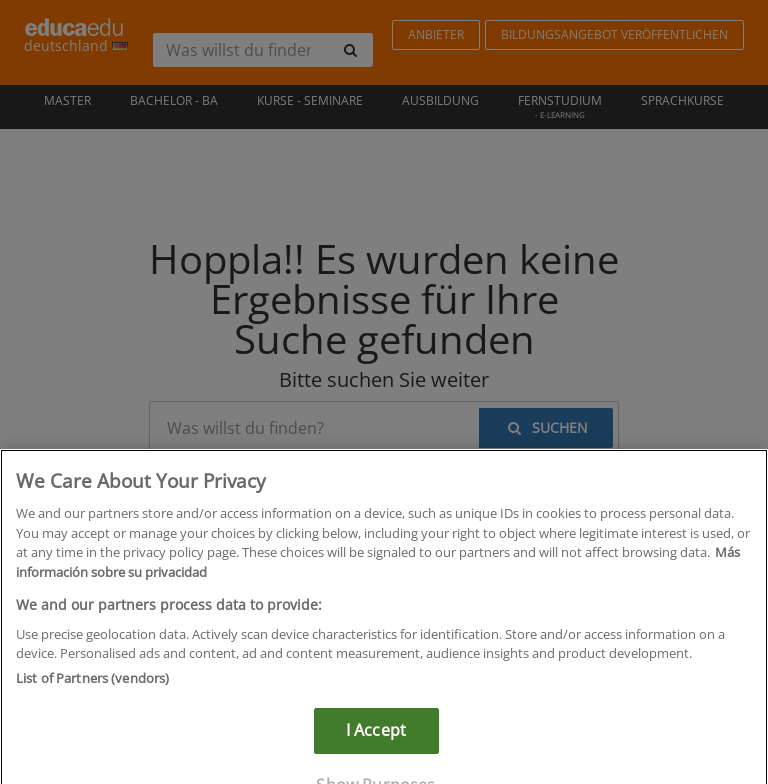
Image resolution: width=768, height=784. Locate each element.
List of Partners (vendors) (92, 690)
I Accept (376, 742)
